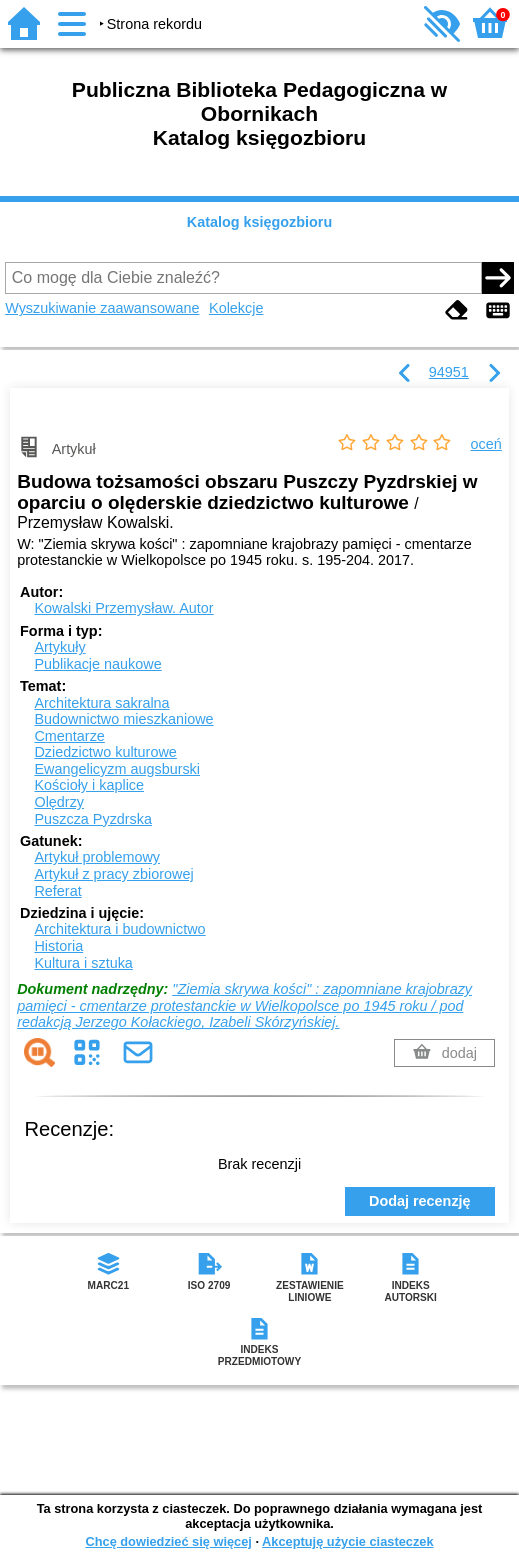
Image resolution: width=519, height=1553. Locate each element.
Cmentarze (69, 736)
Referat (57, 891)
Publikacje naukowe (97, 664)
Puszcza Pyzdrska (93, 819)
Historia (58, 946)
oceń (486, 444)
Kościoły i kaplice (89, 785)
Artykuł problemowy (97, 857)
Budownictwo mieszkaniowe (123, 719)
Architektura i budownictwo (119, 929)
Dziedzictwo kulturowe (105, 752)
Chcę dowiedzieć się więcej (168, 1541)
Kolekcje (236, 308)
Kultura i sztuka (83, 963)
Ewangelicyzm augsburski (117, 769)
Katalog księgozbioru (260, 222)
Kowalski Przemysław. (123, 608)
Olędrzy (59, 802)
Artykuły (59, 647)
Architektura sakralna (101, 703)
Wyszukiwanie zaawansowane (102, 308)
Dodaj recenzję (420, 1201)
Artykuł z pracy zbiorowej (113, 874)
